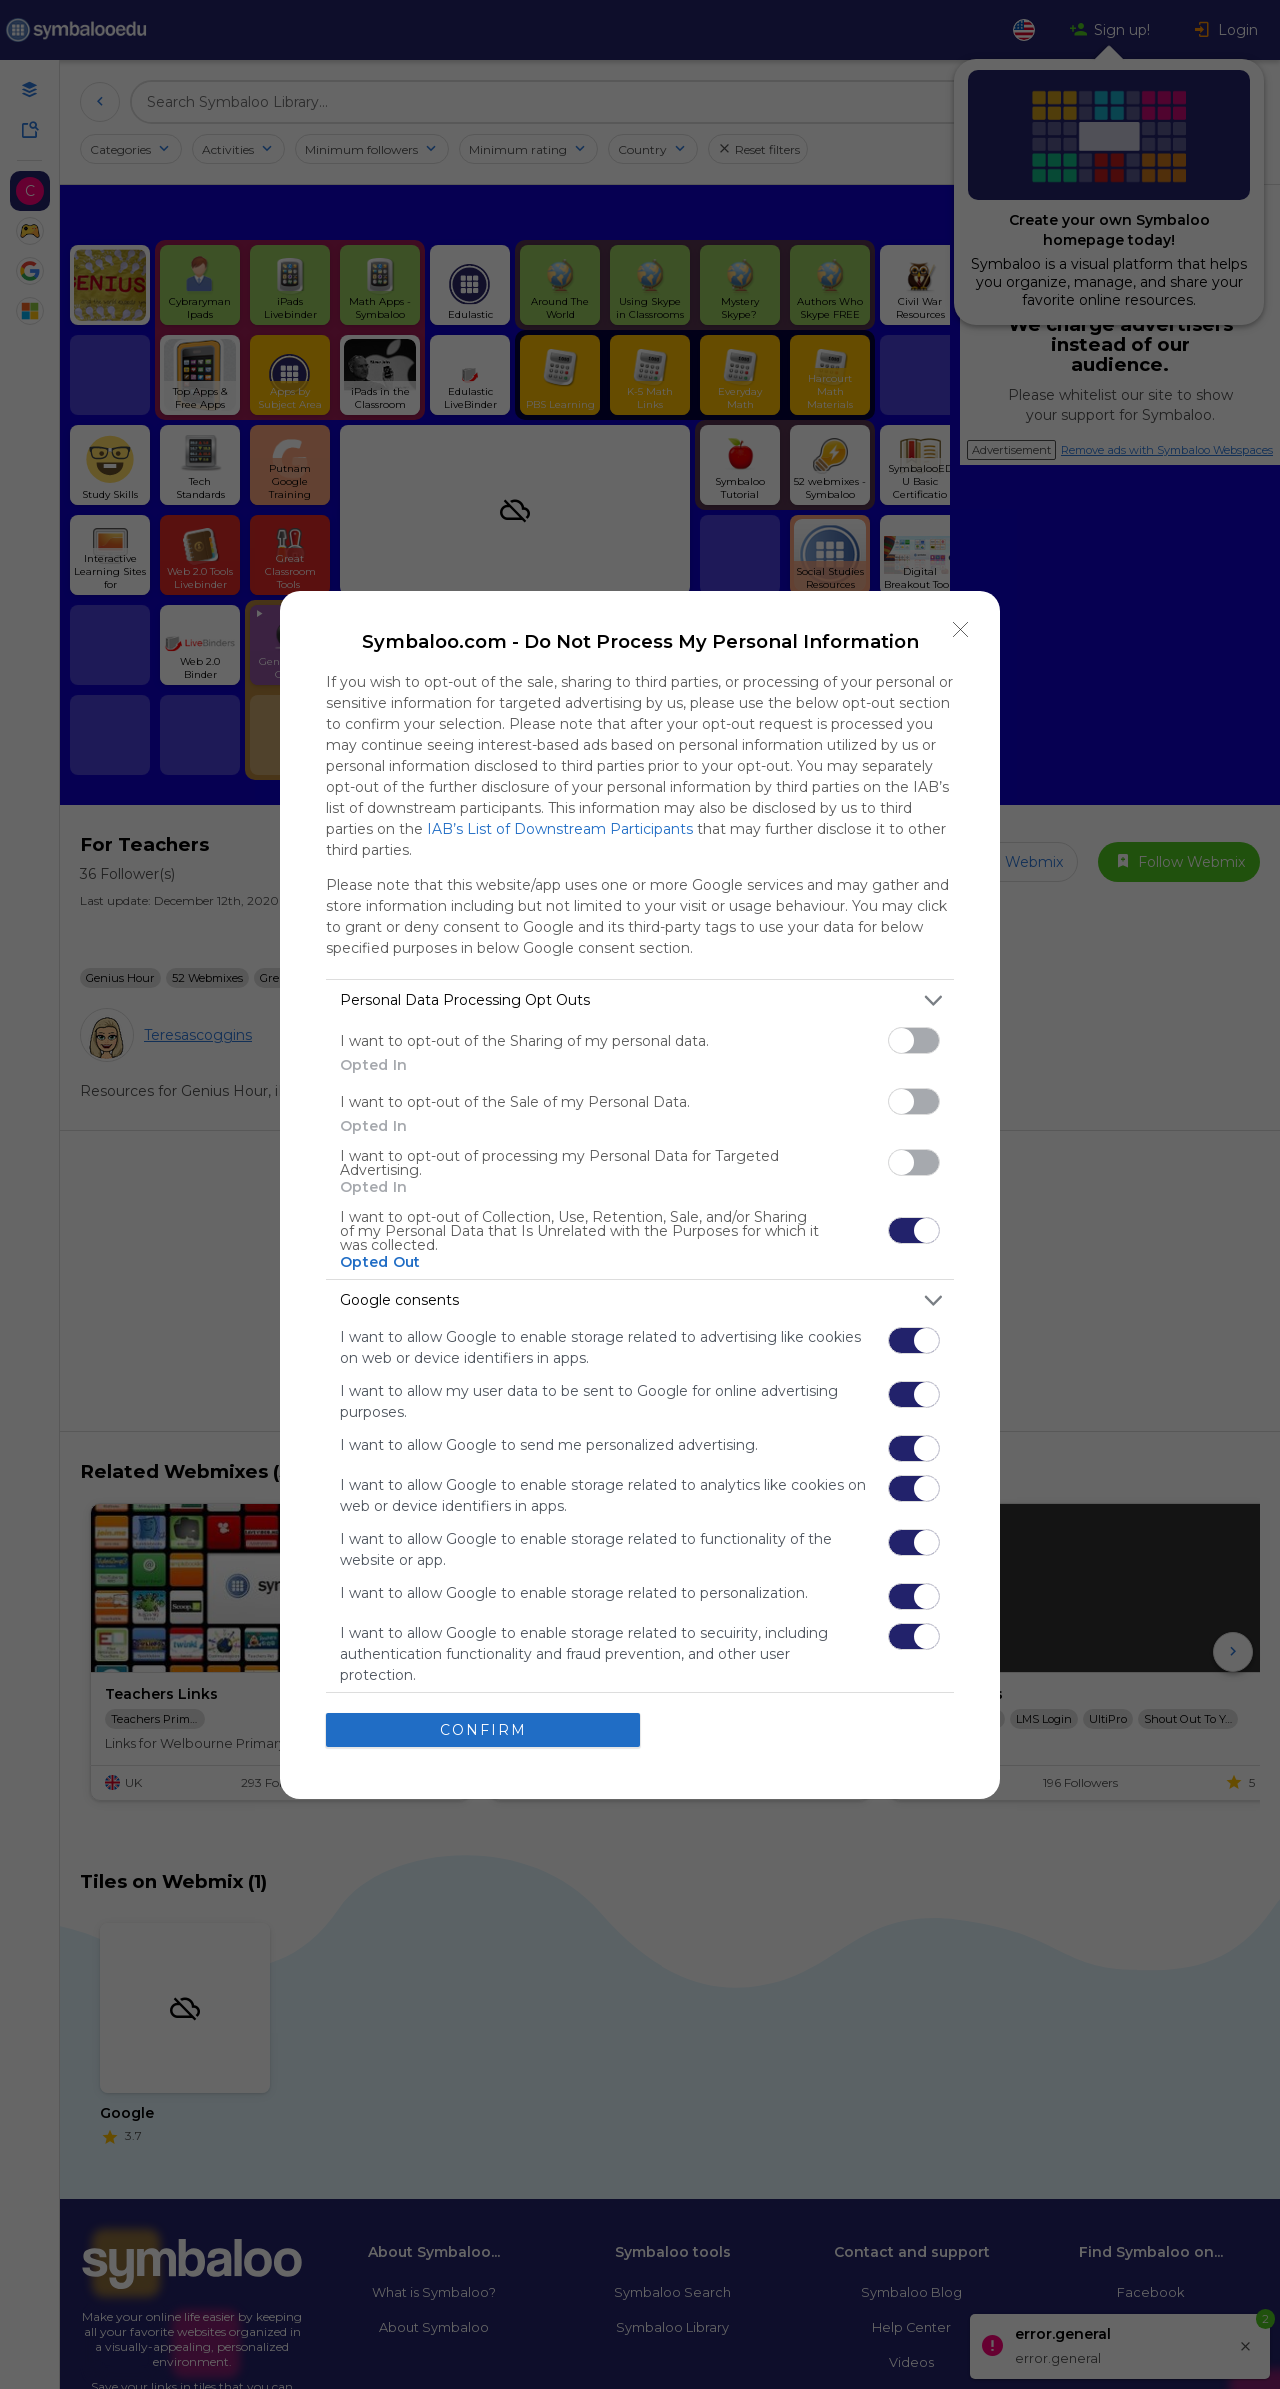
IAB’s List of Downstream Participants (560, 829)
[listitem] (640, 1000)
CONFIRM (483, 1730)
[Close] (961, 630)
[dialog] (640, 1195)
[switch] (914, 1040)
